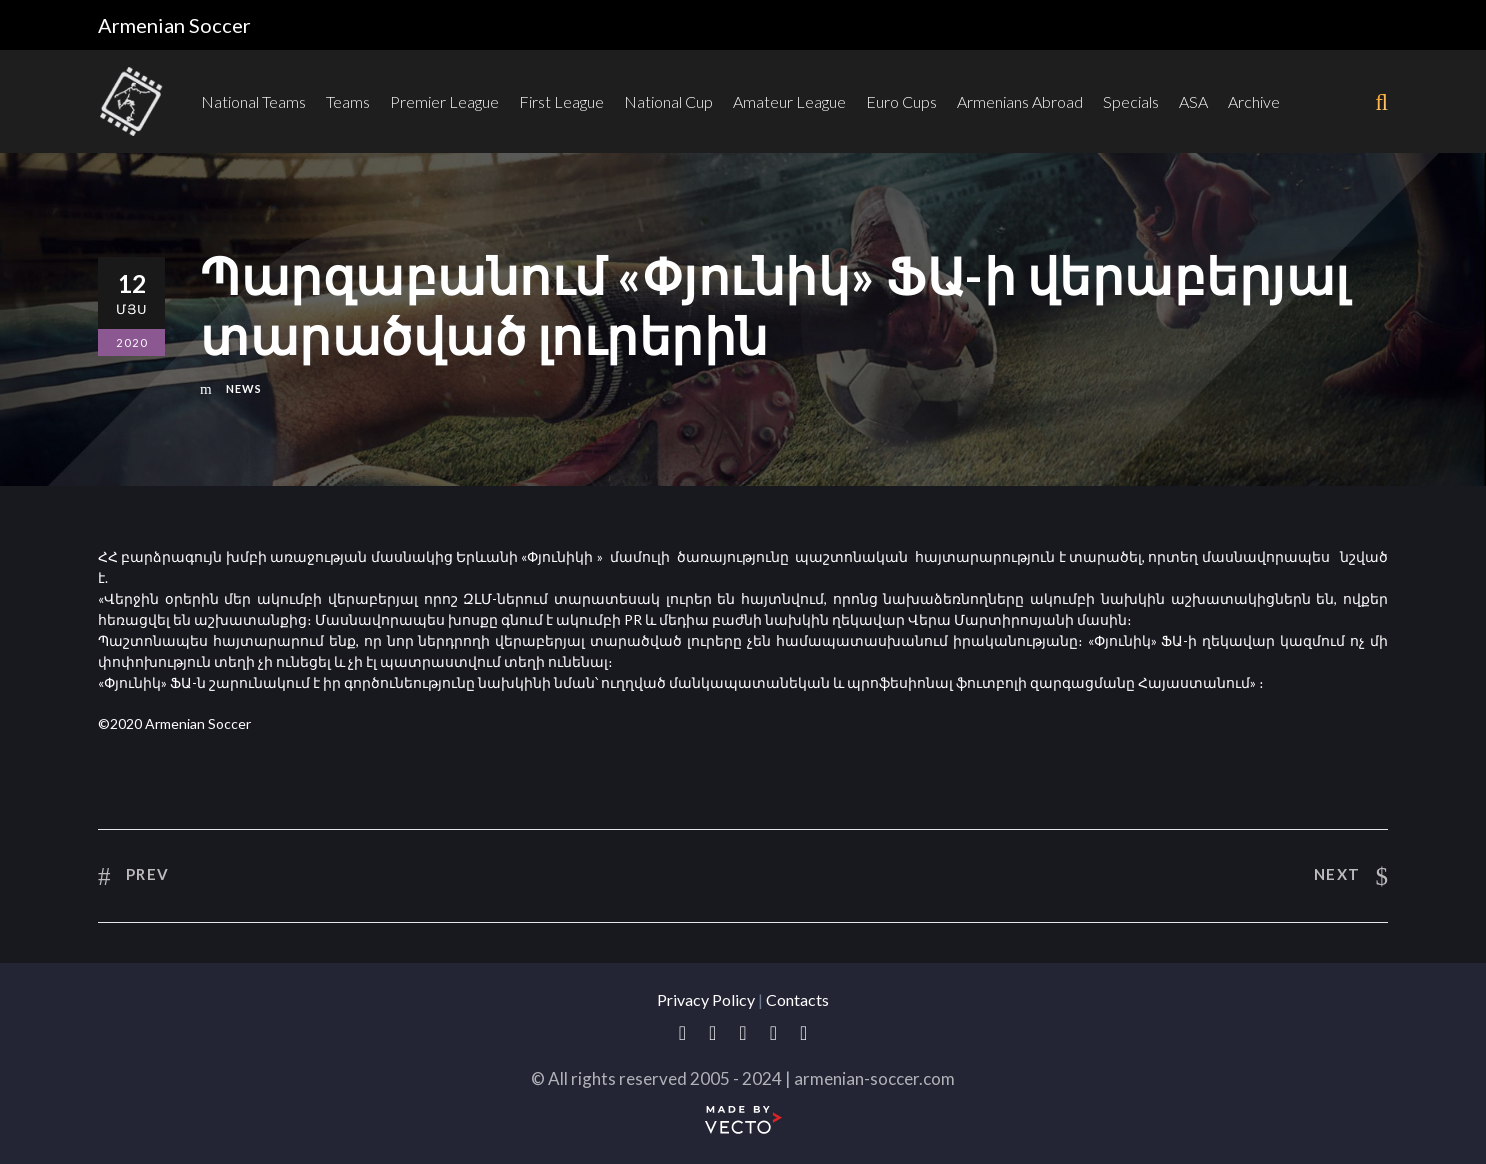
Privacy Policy (706, 999)
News (244, 388)
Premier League (444, 101)
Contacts (797, 999)
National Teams (253, 101)
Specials (1131, 101)
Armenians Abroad (1020, 101)
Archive (1254, 101)
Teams (348, 101)
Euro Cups (901, 101)
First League (561, 101)
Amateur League (789, 101)
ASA (1193, 101)
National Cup (668, 101)
